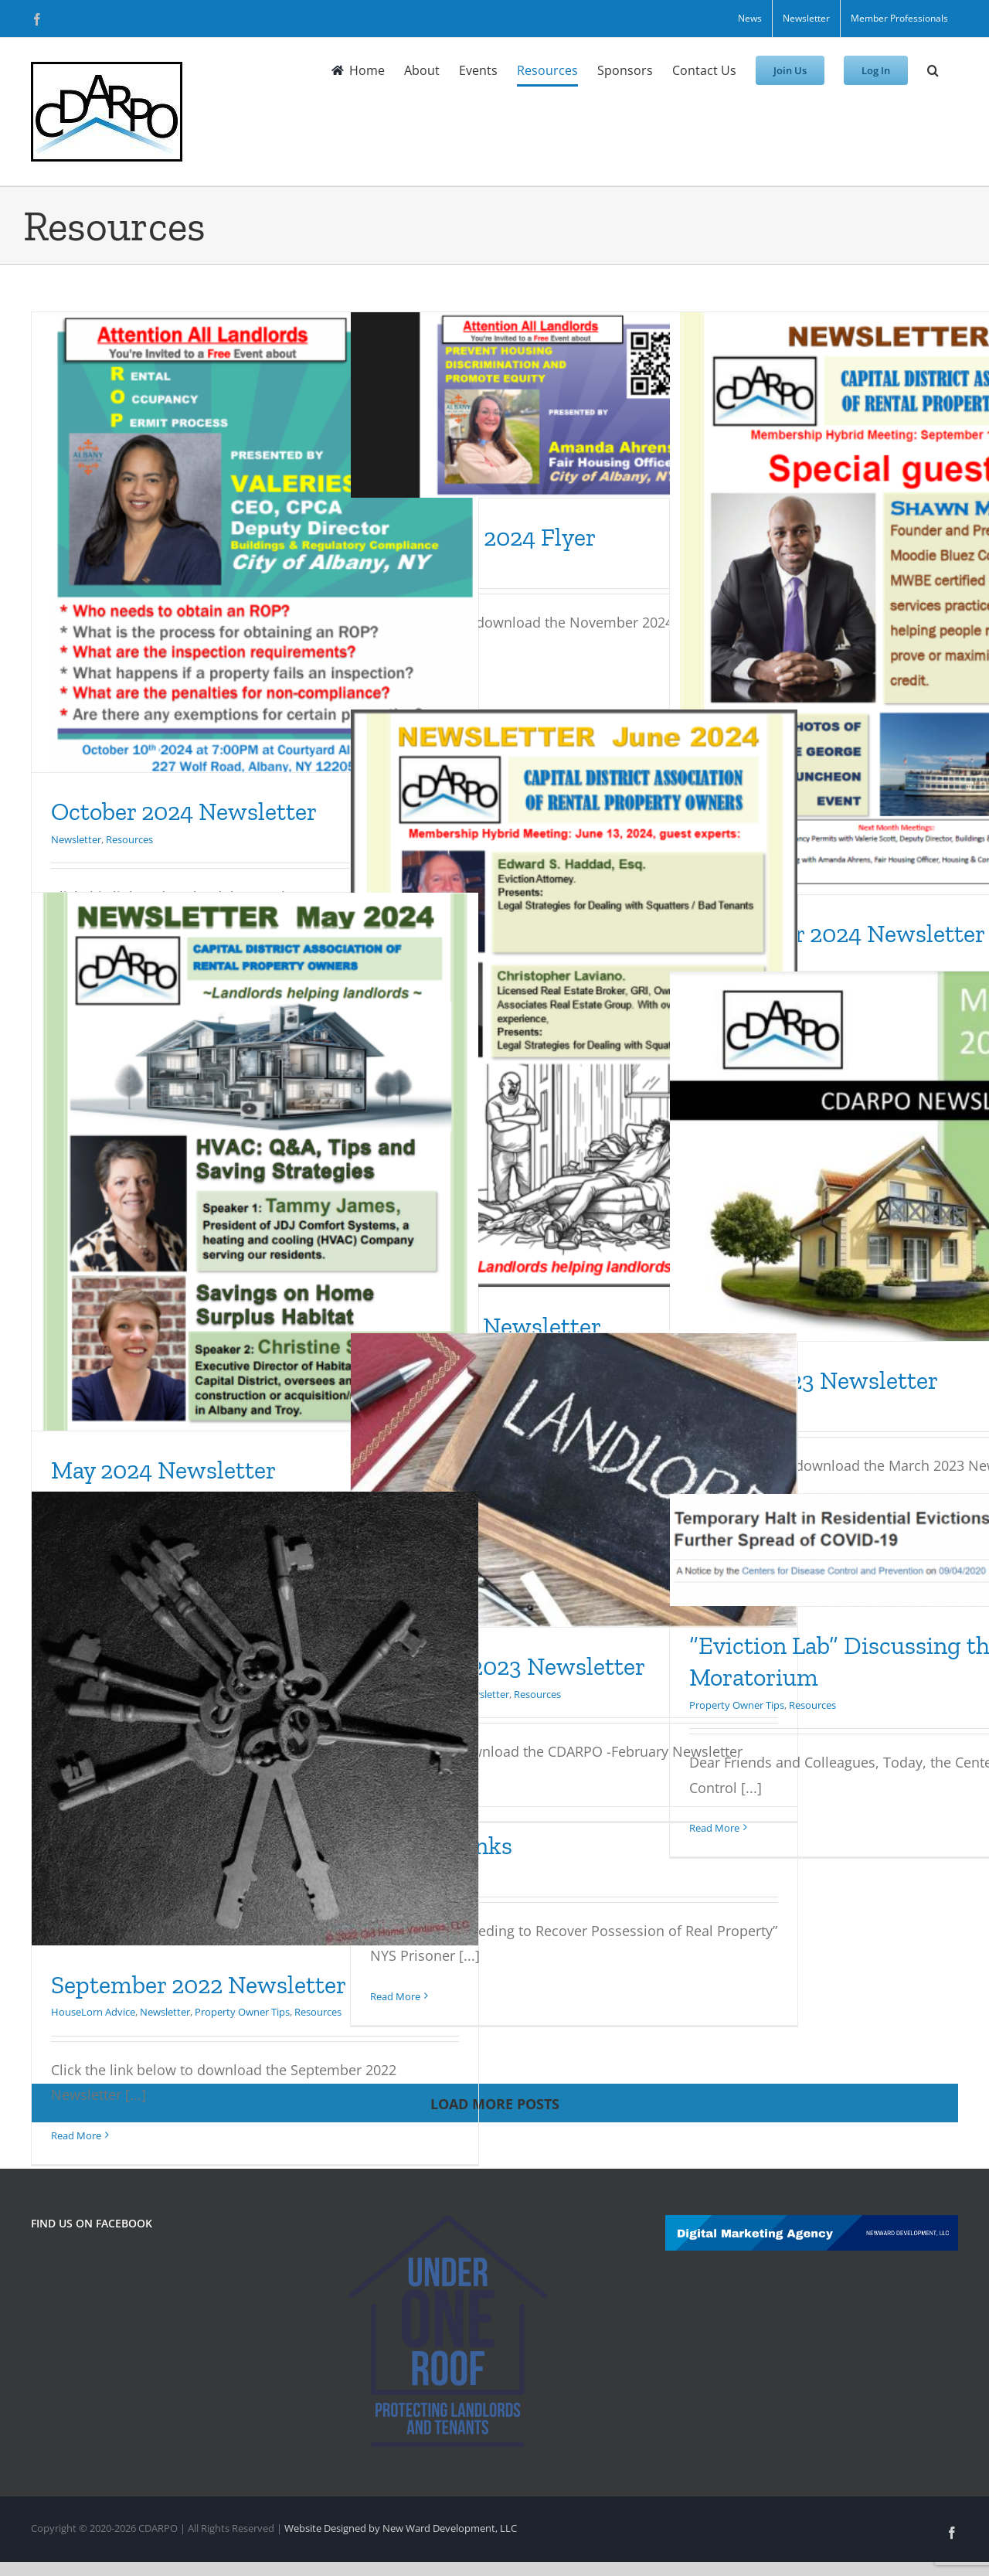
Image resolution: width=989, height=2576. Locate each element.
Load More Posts (494, 2103)
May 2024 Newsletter (163, 1470)
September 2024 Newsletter (837, 933)
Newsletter (76, 839)
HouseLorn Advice (93, 2012)
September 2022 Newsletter (198, 1984)
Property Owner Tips (242, 2012)
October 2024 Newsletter (184, 811)
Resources (129, 839)
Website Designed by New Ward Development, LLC (400, 2528)
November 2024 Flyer (483, 537)
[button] (933, 70)
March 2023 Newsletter (813, 1380)
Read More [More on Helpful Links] (395, 1996)
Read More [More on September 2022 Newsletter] (76, 2135)
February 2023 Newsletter (507, 1666)
